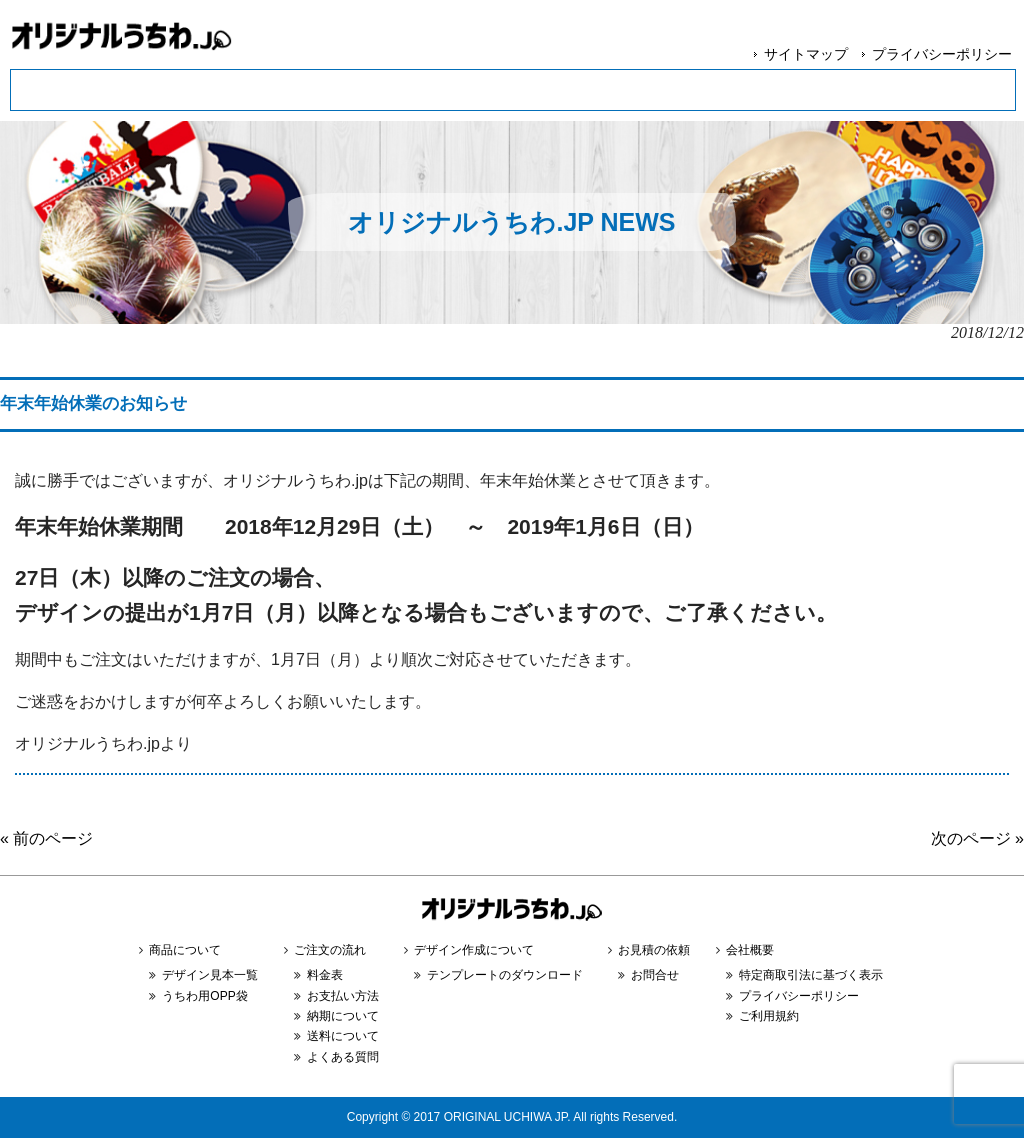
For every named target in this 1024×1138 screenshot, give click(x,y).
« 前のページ (46, 838)
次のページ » (977, 838)
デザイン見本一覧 (210, 975)
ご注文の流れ (330, 950)
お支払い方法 (343, 996)
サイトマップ (806, 54)
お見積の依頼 (654, 950)
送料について (343, 1036)
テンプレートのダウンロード (505, 975)
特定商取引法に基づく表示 (811, 975)
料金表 (325, 975)
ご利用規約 (769, 1016)
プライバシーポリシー (942, 54)
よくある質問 (343, 1057)
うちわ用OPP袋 (204, 996)
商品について (185, 950)
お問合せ (655, 975)
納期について (343, 1016)
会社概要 (750, 950)
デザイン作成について (474, 950)
